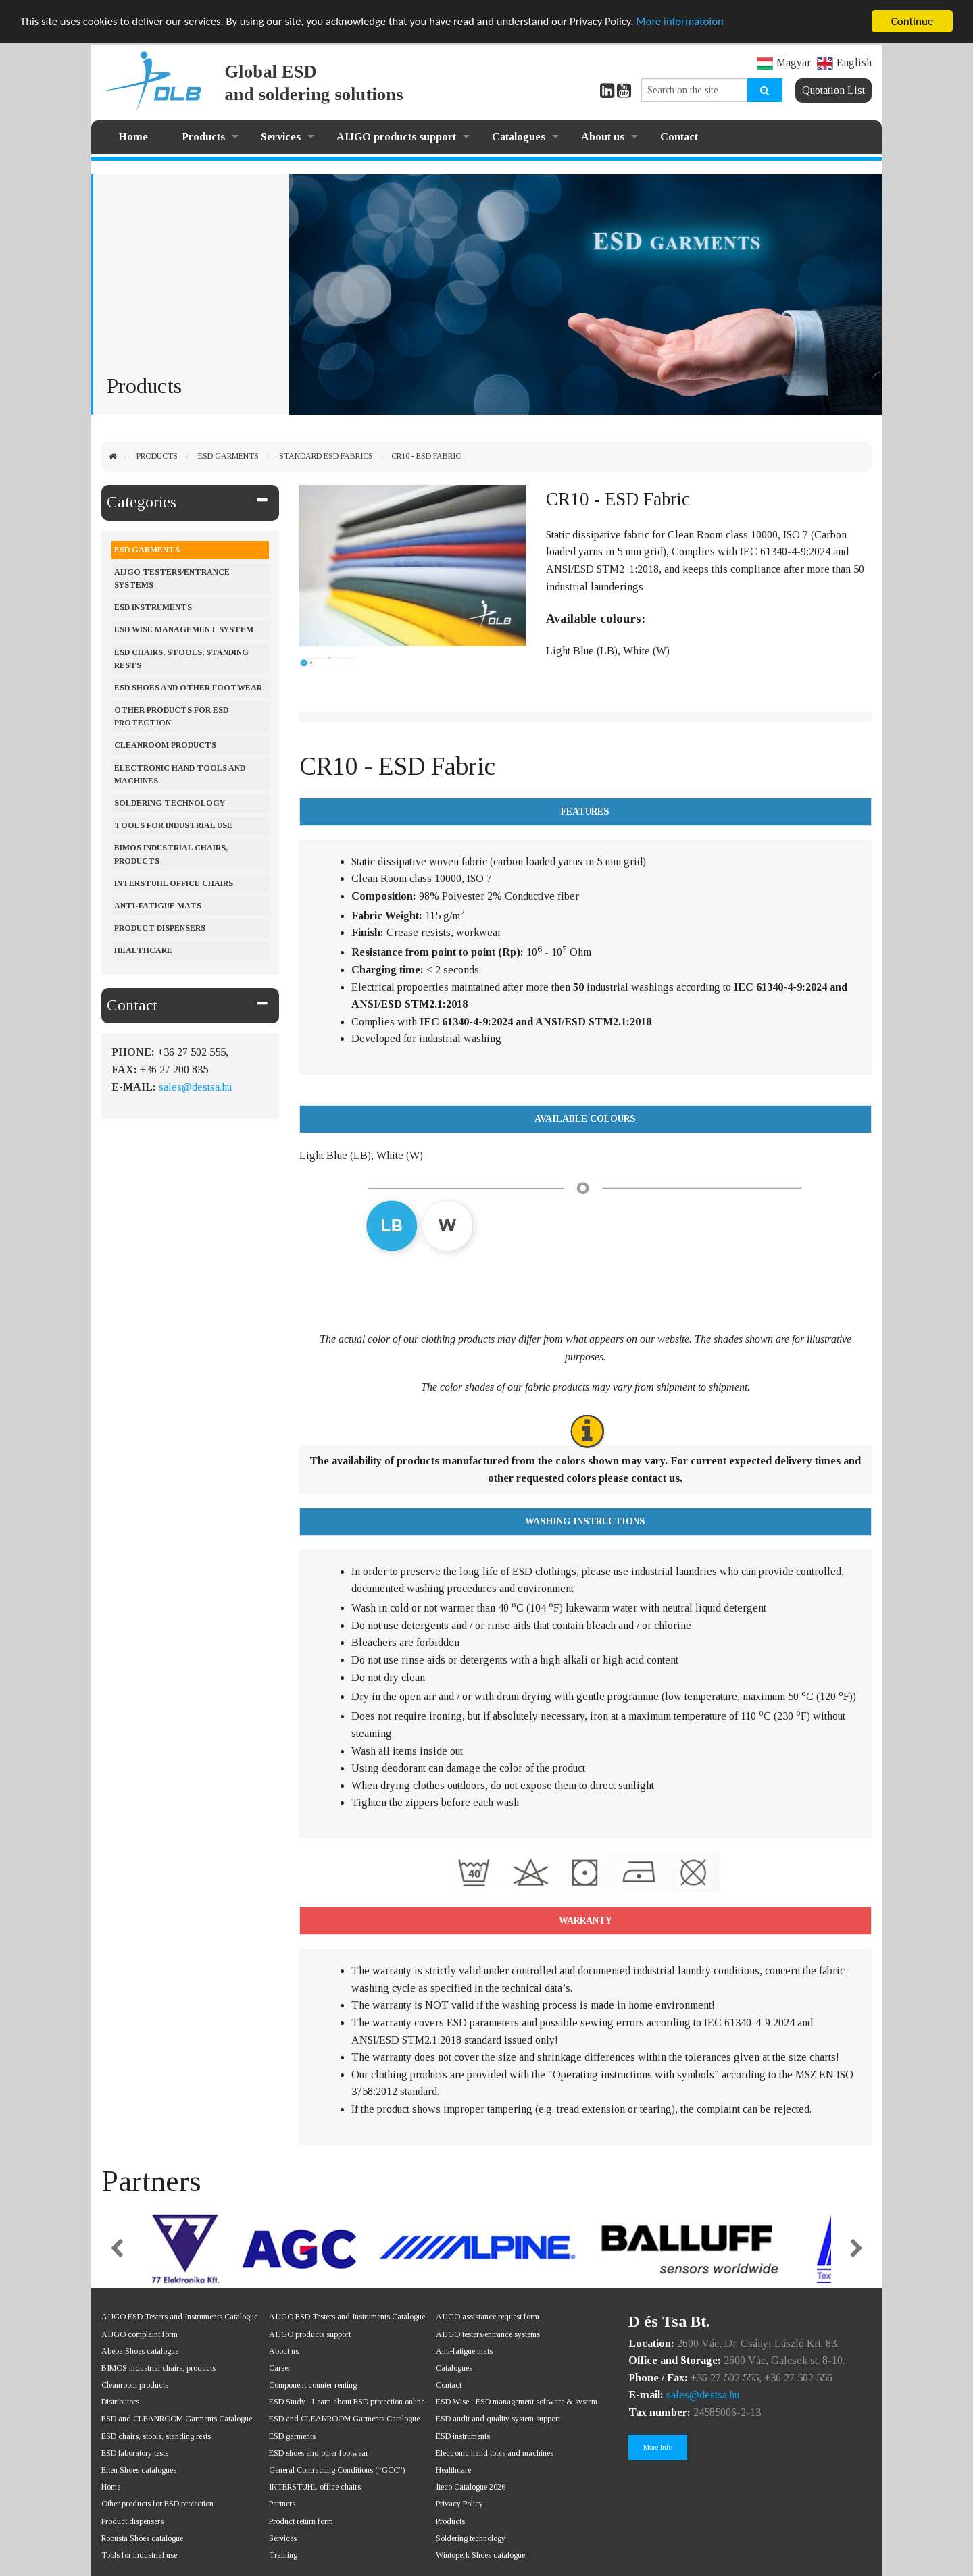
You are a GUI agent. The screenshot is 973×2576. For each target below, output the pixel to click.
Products (203, 137)
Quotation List (833, 90)
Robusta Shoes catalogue (142, 2538)
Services (281, 137)
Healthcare (143, 950)
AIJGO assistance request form (487, 2316)
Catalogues (518, 137)
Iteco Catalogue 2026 (470, 2487)
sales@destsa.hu (195, 1087)
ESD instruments (153, 607)
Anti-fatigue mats (157, 905)
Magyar (784, 62)
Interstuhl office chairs (173, 883)
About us (602, 137)
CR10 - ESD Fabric (426, 456)
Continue (912, 21)
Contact (679, 137)
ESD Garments (228, 456)
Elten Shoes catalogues (138, 2470)
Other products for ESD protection (171, 716)
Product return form (301, 2521)
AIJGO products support (396, 137)
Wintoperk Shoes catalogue (480, 2555)
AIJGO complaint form (139, 2334)
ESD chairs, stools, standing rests (181, 659)
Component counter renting (313, 2385)
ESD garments (292, 2436)
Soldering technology (470, 2538)
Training (283, 2555)
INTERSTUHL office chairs (315, 2487)
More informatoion (692, 22)
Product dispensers (159, 928)
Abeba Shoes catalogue (139, 2351)
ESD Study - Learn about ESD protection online (346, 2401)
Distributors (120, 2401)
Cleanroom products (165, 745)
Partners (282, 2503)
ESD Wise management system (183, 629)
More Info (657, 2447)
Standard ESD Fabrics (326, 456)
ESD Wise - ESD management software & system (516, 2401)
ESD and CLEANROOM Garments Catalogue (176, 2418)
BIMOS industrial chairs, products (171, 854)
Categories (141, 502)
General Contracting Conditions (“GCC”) (337, 2470)
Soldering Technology (169, 803)
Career (280, 2368)
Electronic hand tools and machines (179, 774)
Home (133, 137)
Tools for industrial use (173, 825)
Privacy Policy (459, 2503)
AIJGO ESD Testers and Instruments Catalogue (179, 2316)
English (844, 62)
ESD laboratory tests (134, 2453)
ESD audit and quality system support (498, 2418)
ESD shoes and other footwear (188, 687)
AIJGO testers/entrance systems (172, 578)
